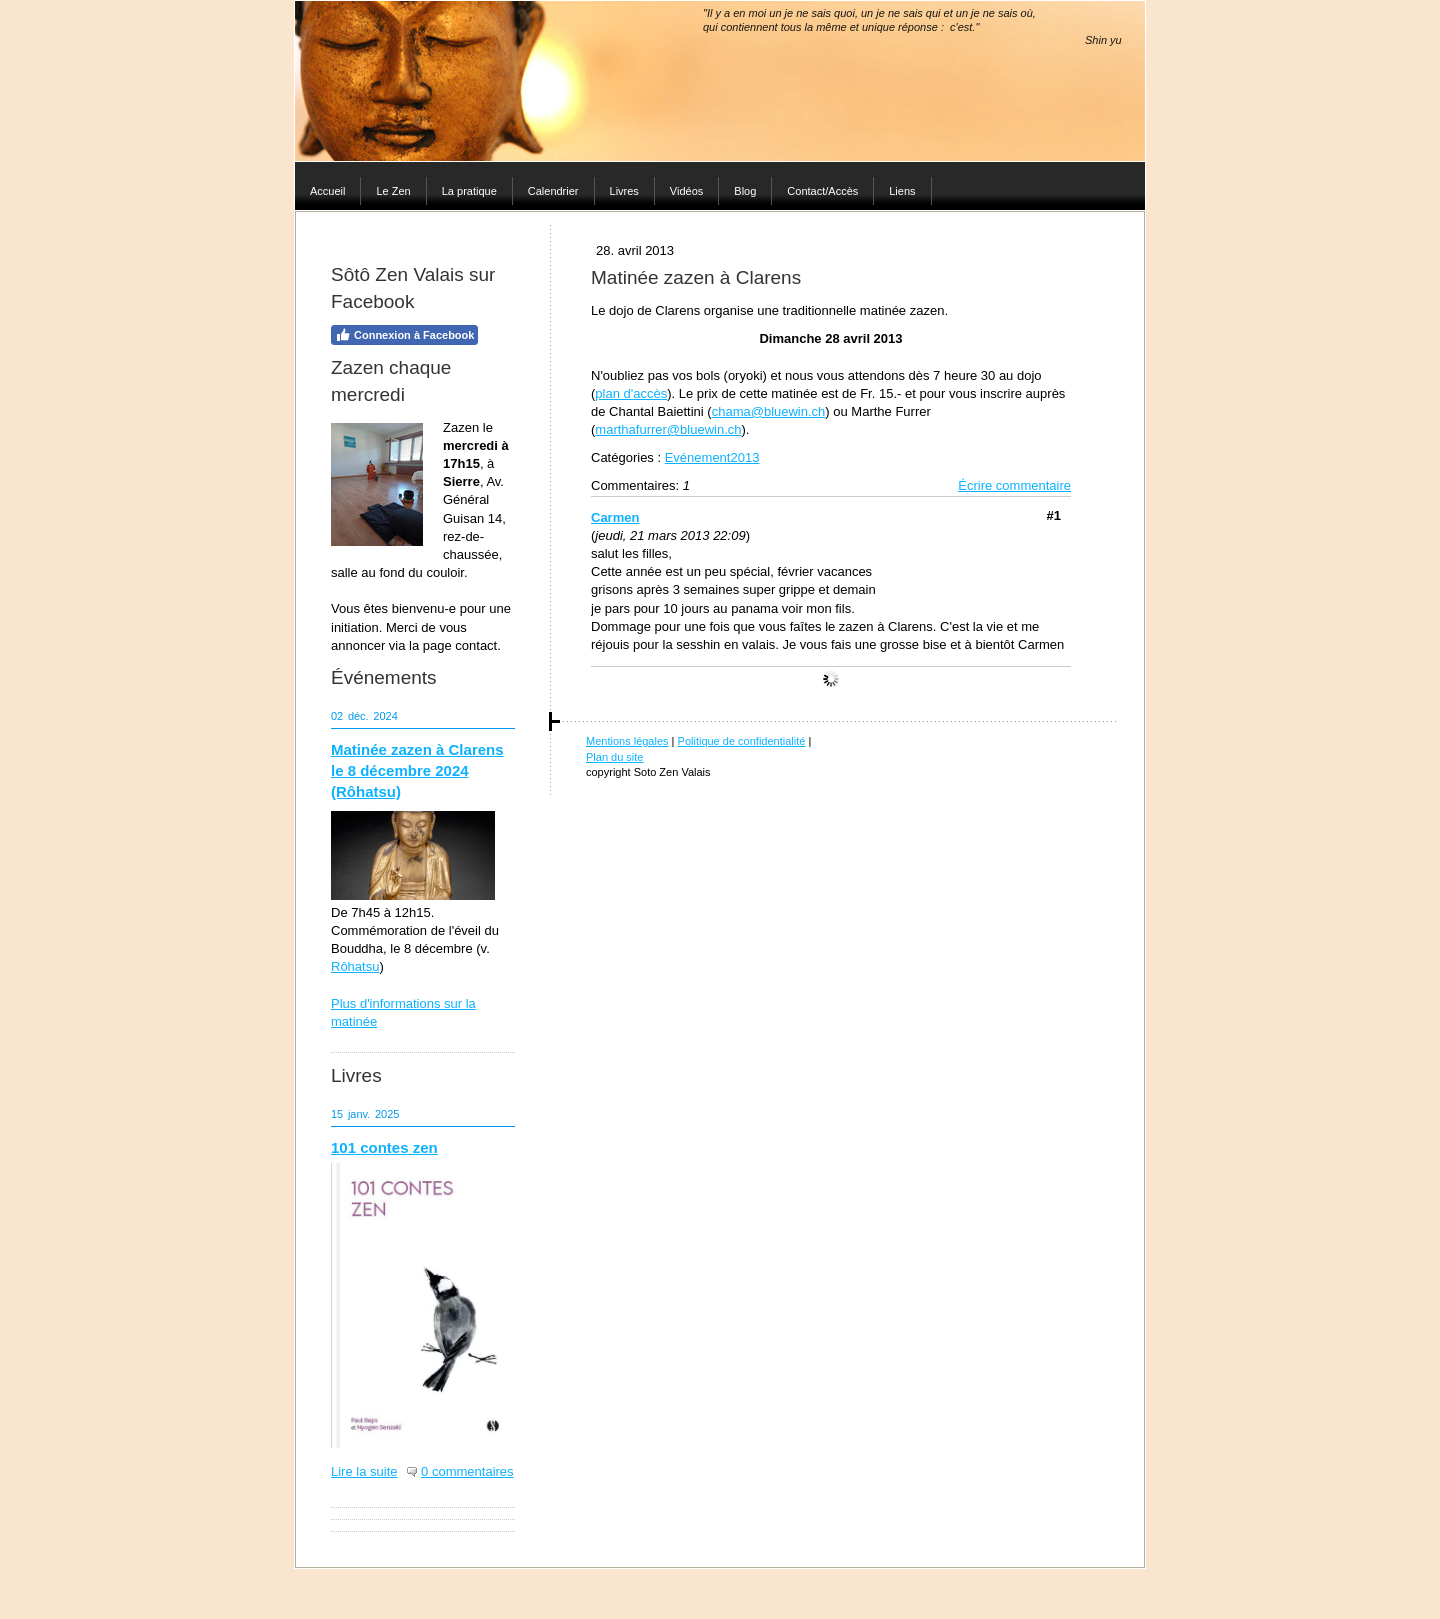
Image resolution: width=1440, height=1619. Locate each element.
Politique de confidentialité (742, 741)
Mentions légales (627, 741)
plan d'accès (631, 393)
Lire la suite (364, 1471)
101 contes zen (384, 1147)
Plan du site (614, 757)
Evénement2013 (712, 457)
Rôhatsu (355, 966)
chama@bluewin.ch (769, 411)
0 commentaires (467, 1471)
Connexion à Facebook (404, 335)
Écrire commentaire (1014, 485)
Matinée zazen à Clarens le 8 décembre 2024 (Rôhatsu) (417, 770)
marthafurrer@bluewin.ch (668, 429)
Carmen (615, 517)
